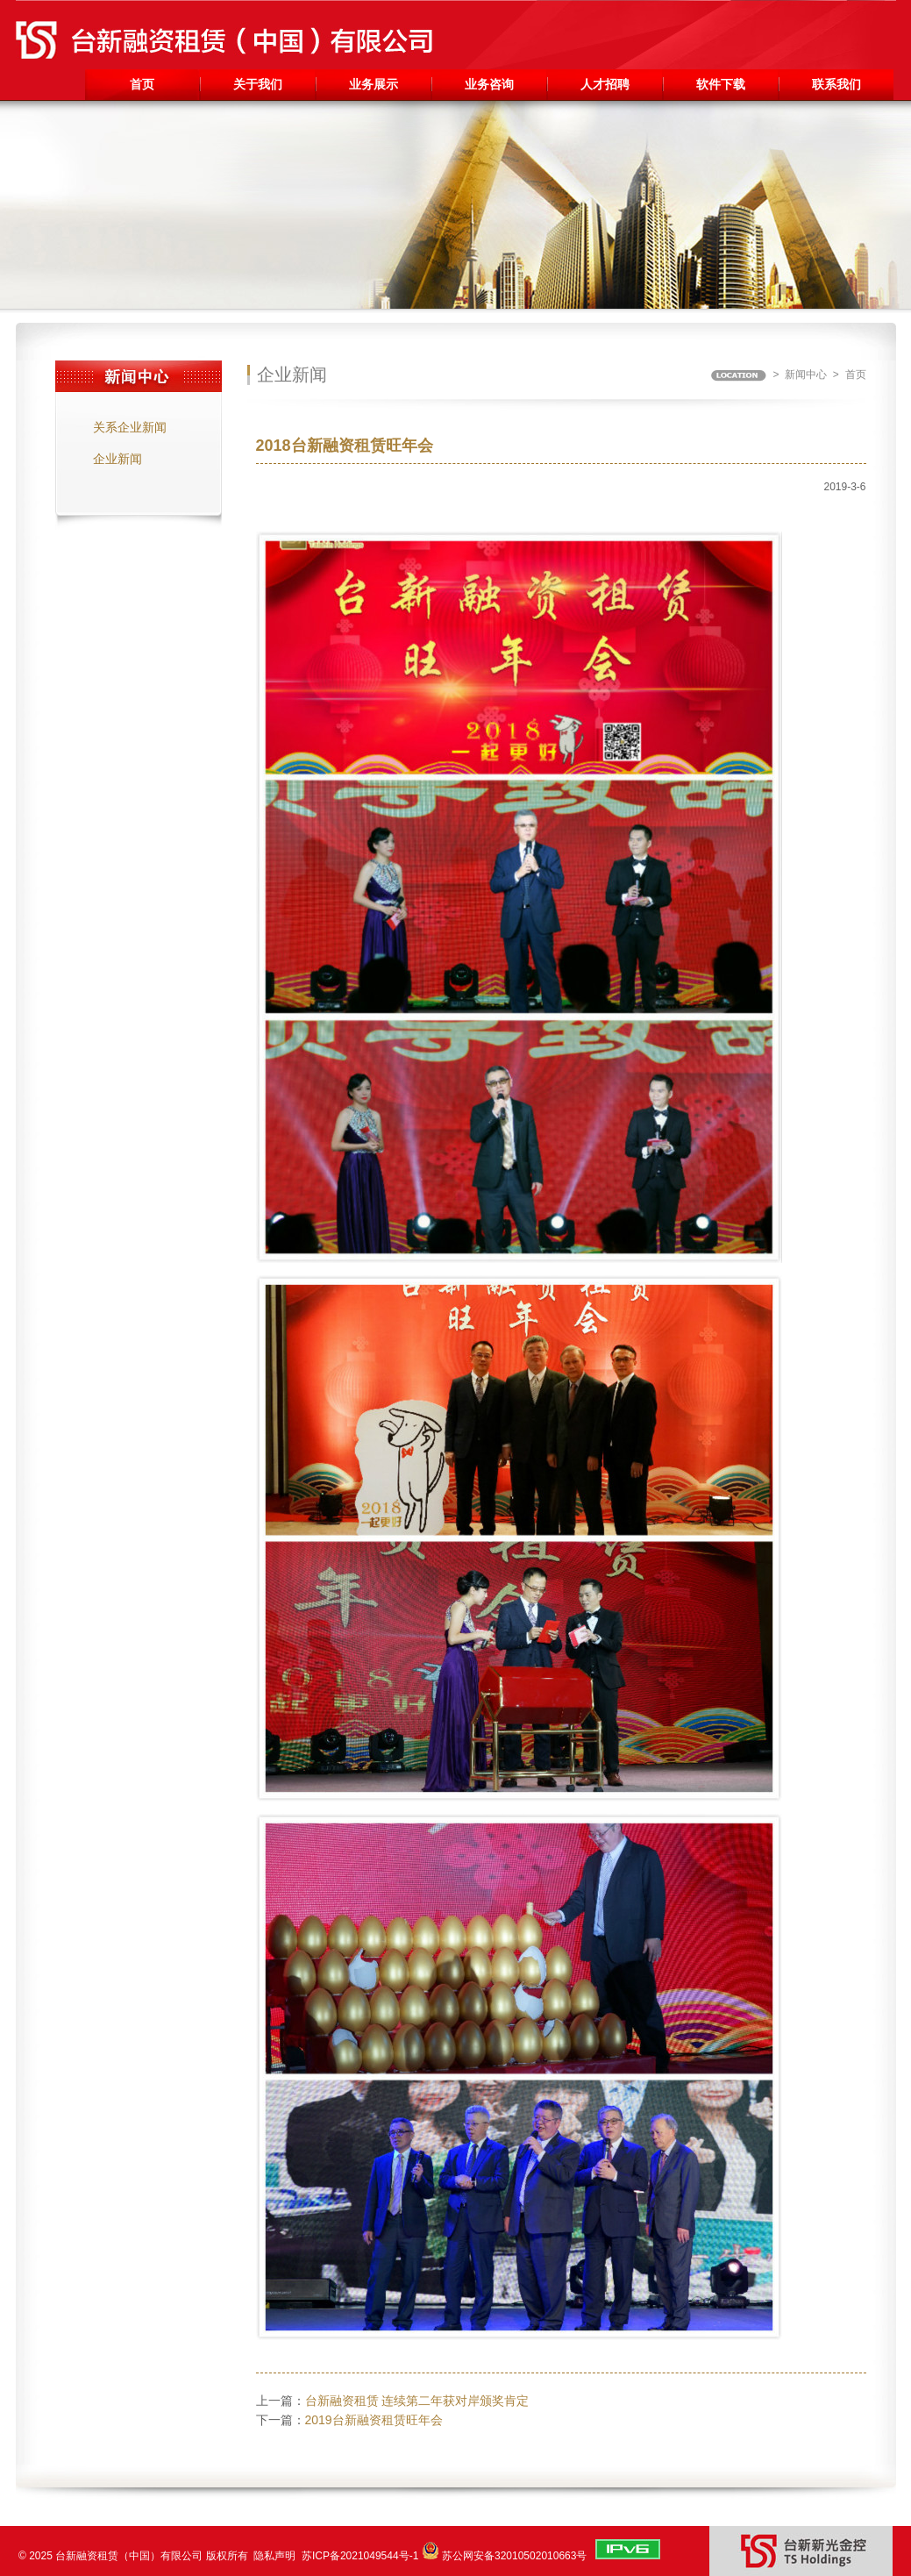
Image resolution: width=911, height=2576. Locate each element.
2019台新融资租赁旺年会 (374, 2420)
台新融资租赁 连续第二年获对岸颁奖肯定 (417, 2401)
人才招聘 (605, 84)
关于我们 (257, 84)
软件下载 (720, 84)
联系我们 (836, 84)
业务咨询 (489, 84)
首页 (142, 84)
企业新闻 (117, 459)
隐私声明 (274, 2556)
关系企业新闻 (130, 427)
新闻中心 (806, 374)
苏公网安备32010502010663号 (514, 2556)
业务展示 (373, 84)
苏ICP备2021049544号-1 (360, 2556)
